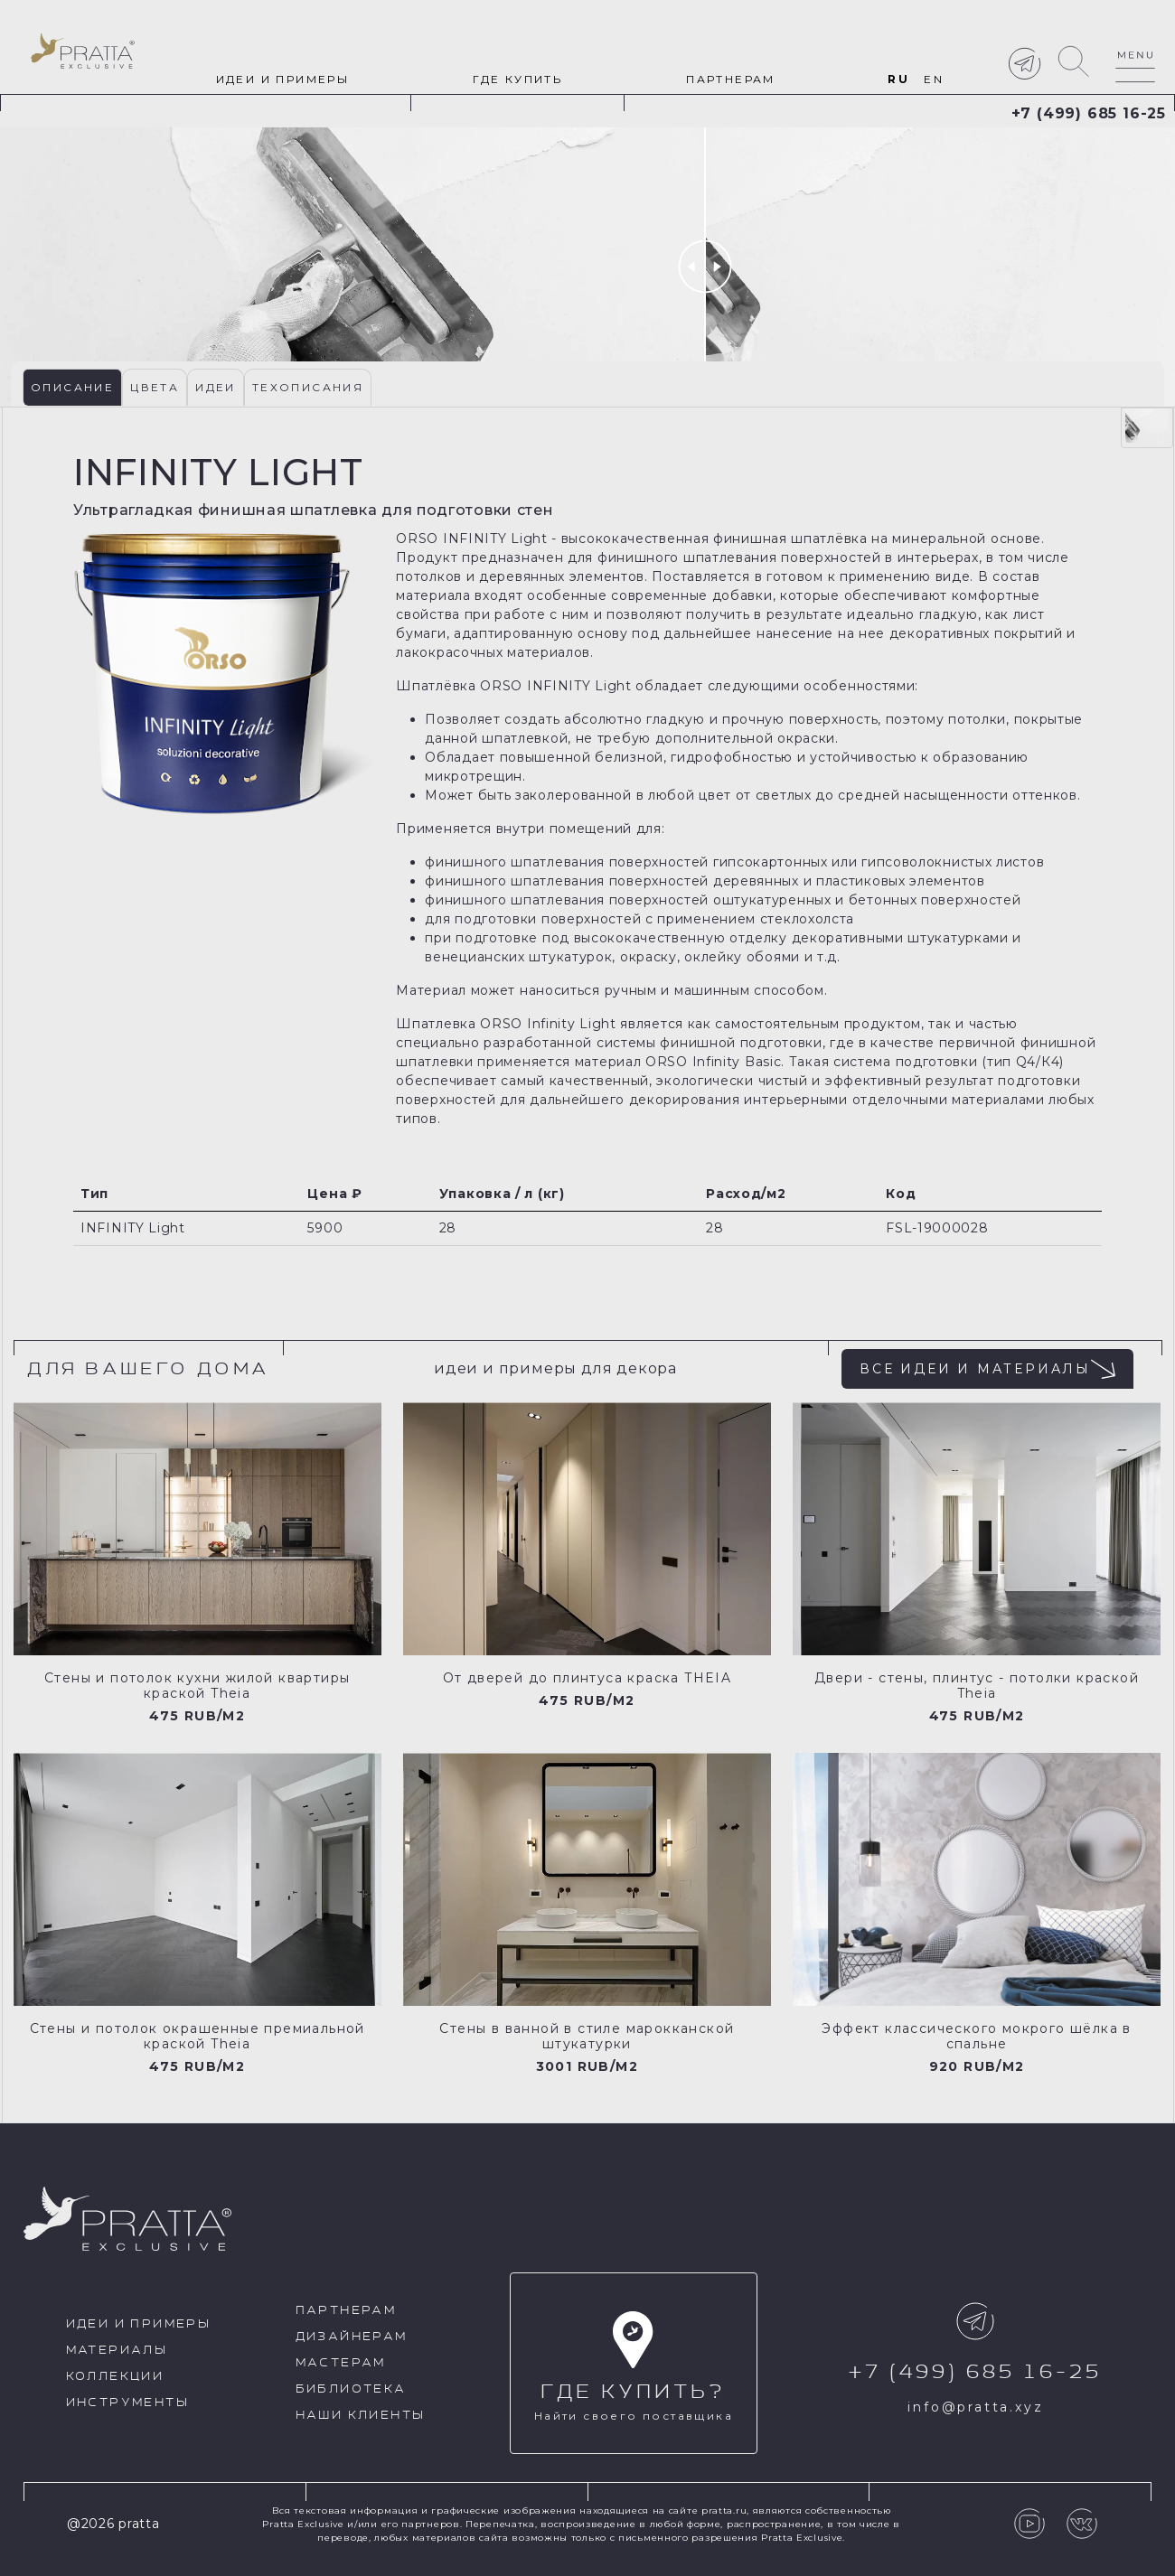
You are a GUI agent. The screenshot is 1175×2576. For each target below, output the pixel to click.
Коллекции (115, 2377)
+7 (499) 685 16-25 (1088, 113)
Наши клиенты (361, 2415)
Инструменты (127, 2403)
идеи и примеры (283, 79)
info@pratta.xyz (975, 2407)
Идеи (215, 387)
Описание (72, 387)
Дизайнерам (352, 2337)
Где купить (517, 79)
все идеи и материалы (987, 1369)
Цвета (154, 387)
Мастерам (341, 2363)
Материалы (117, 2350)
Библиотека (351, 2389)
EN (934, 79)
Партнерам (731, 79)
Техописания (307, 387)
